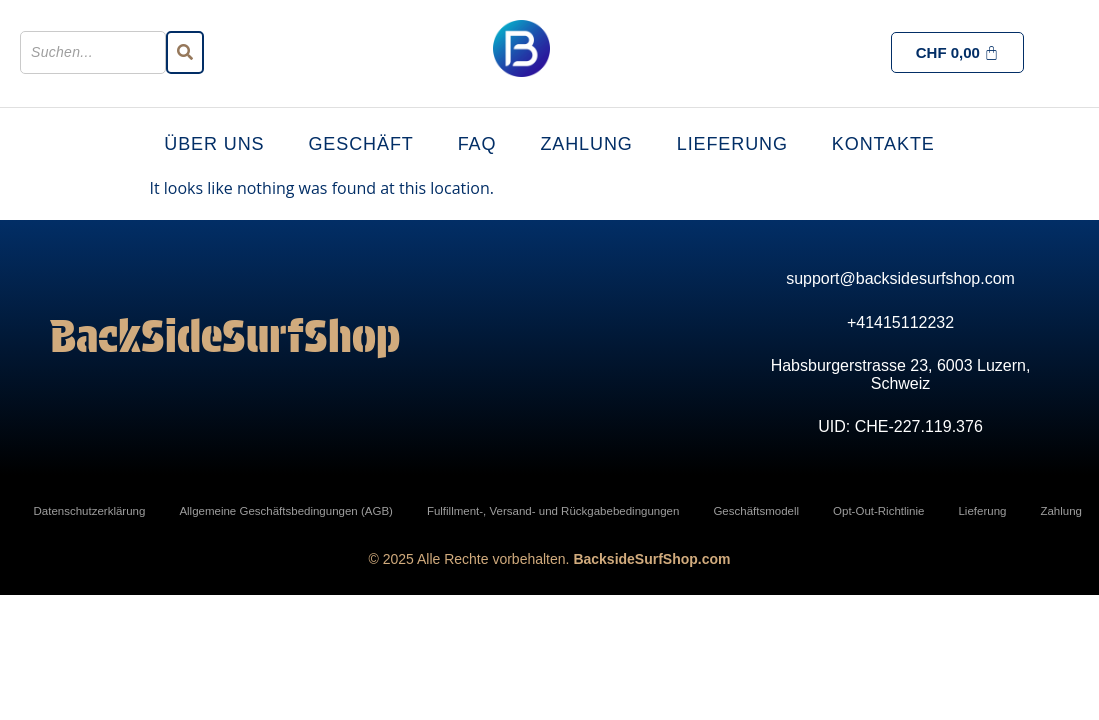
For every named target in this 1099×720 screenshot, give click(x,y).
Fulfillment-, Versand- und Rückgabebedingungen (553, 511)
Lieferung (732, 144)
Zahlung (586, 144)
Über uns (214, 144)
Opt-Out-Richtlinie (878, 511)
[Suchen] (93, 52)
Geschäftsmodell (756, 511)
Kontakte (883, 144)
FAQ (477, 144)
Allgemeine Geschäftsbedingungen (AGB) (286, 511)
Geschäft (360, 144)
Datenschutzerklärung (90, 511)
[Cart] (958, 52)
